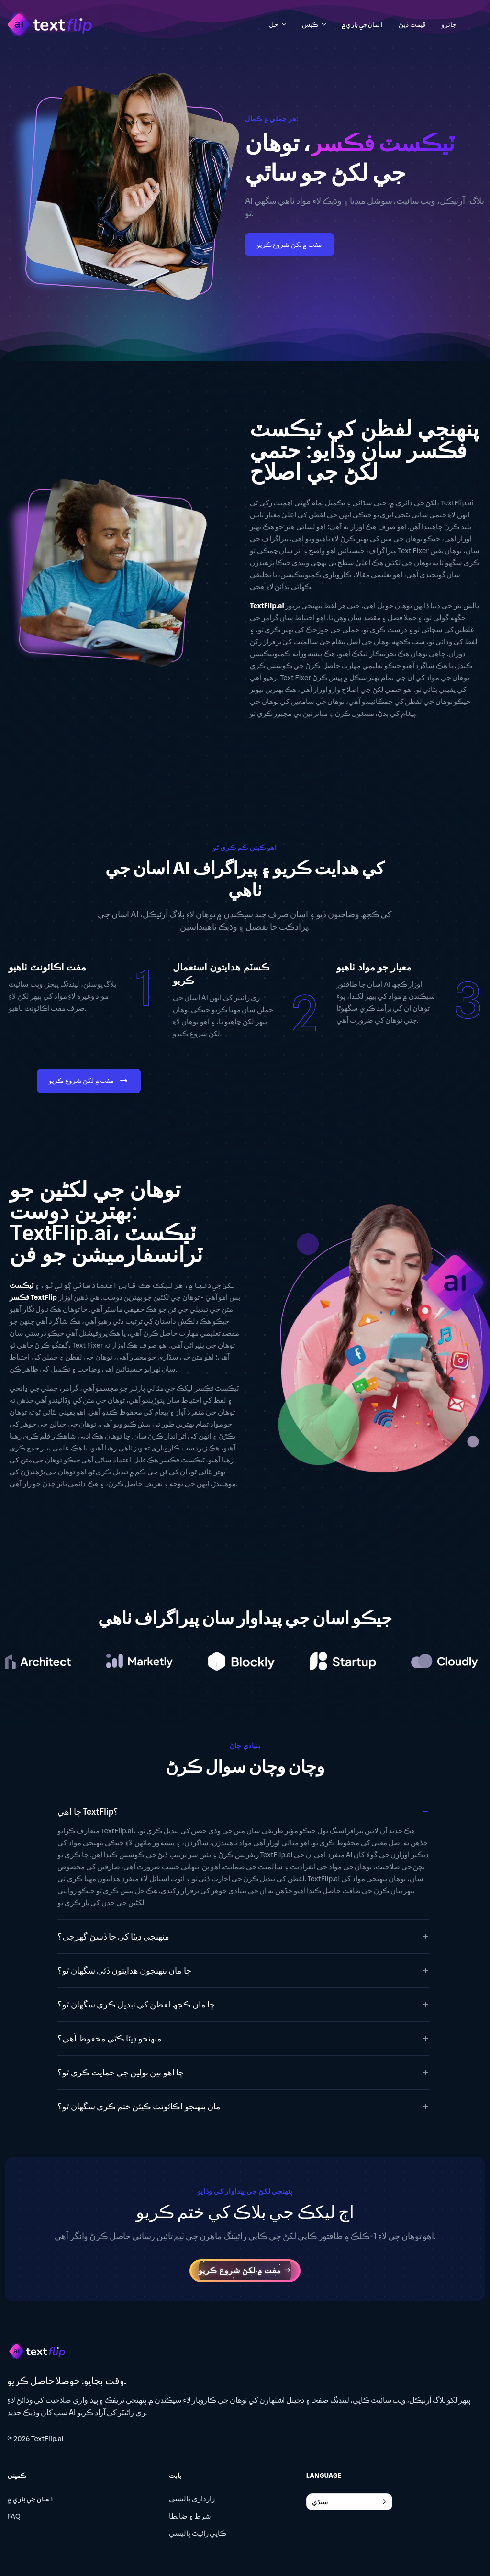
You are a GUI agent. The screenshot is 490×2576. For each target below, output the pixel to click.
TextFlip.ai (47, 2438)
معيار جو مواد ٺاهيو (374, 967)
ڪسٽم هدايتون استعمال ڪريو (221, 974)
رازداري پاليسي (192, 2499)
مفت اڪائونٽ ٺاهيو (47, 967)
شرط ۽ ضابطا (190, 2516)
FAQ (14, 2516)
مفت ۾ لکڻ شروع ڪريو (289, 244)
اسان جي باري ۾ (30, 2499)
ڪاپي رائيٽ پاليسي (197, 2533)
